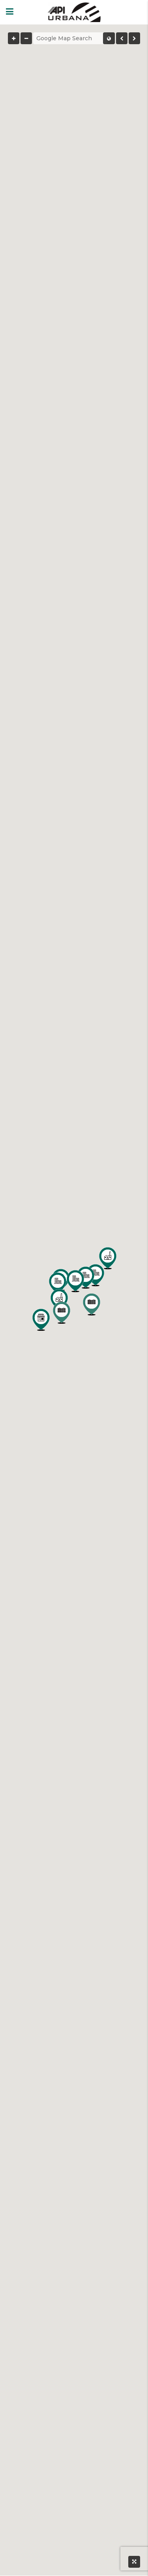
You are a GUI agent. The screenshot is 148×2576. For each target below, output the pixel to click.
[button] (57, 1283)
